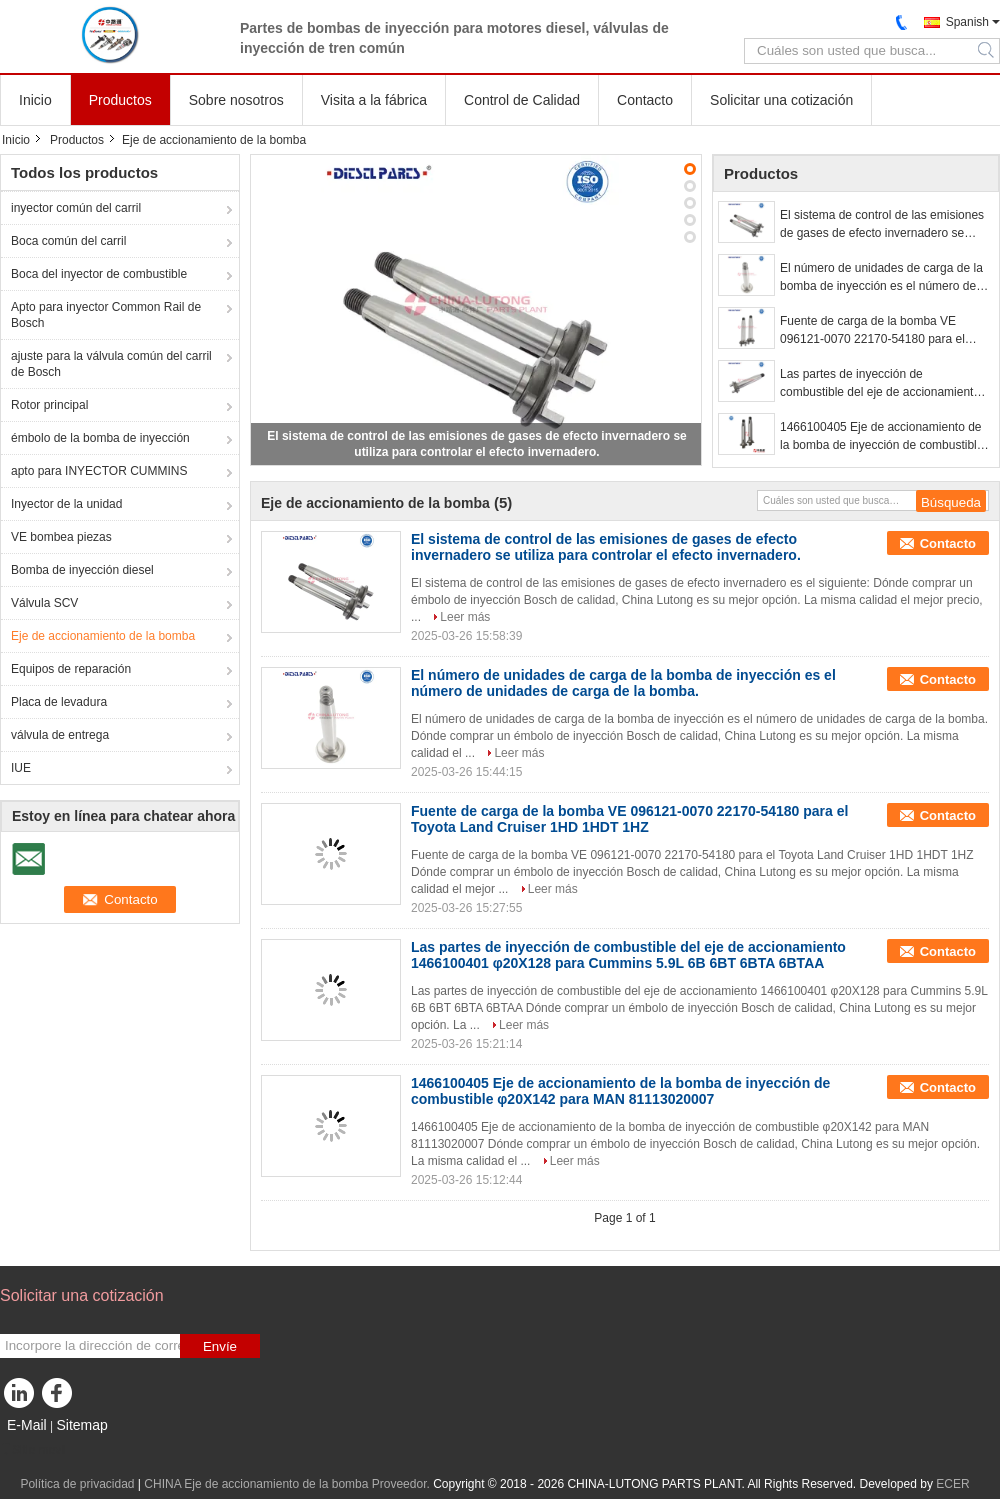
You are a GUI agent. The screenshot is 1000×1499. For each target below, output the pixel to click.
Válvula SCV (44, 603)
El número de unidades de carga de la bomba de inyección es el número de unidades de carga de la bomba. (881, 278)
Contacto (645, 100)
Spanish (967, 22)
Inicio (35, 100)
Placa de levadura (59, 702)
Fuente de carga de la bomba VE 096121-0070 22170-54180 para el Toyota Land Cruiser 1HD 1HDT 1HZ (877, 331)
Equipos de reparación (71, 669)
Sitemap (81, 1425)
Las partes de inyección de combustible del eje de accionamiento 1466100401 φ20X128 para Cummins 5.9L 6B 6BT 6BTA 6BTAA (880, 384)
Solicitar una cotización (781, 100)
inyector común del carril (76, 208)
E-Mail (27, 1425)
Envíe (220, 1346)
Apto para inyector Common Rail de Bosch (106, 315)
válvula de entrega (60, 735)
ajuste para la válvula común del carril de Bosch (111, 364)
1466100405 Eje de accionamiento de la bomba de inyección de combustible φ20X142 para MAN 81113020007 (881, 437)
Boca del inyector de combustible (99, 274)
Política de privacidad (77, 1484)
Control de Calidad (522, 100)
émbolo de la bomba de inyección (100, 438)
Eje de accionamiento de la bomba (103, 636)
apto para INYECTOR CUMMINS (99, 471)
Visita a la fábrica (374, 100)
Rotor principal (49, 405)
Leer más (465, 617)
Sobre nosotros (236, 100)
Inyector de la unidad (66, 504)
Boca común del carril (68, 241)
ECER (952, 1484)
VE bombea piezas (61, 537)
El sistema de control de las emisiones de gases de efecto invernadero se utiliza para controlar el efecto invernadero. (882, 225)
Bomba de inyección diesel (82, 570)
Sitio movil (33, 1450)
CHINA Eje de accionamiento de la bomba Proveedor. (288, 1484)
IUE (21, 768)
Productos (120, 100)
